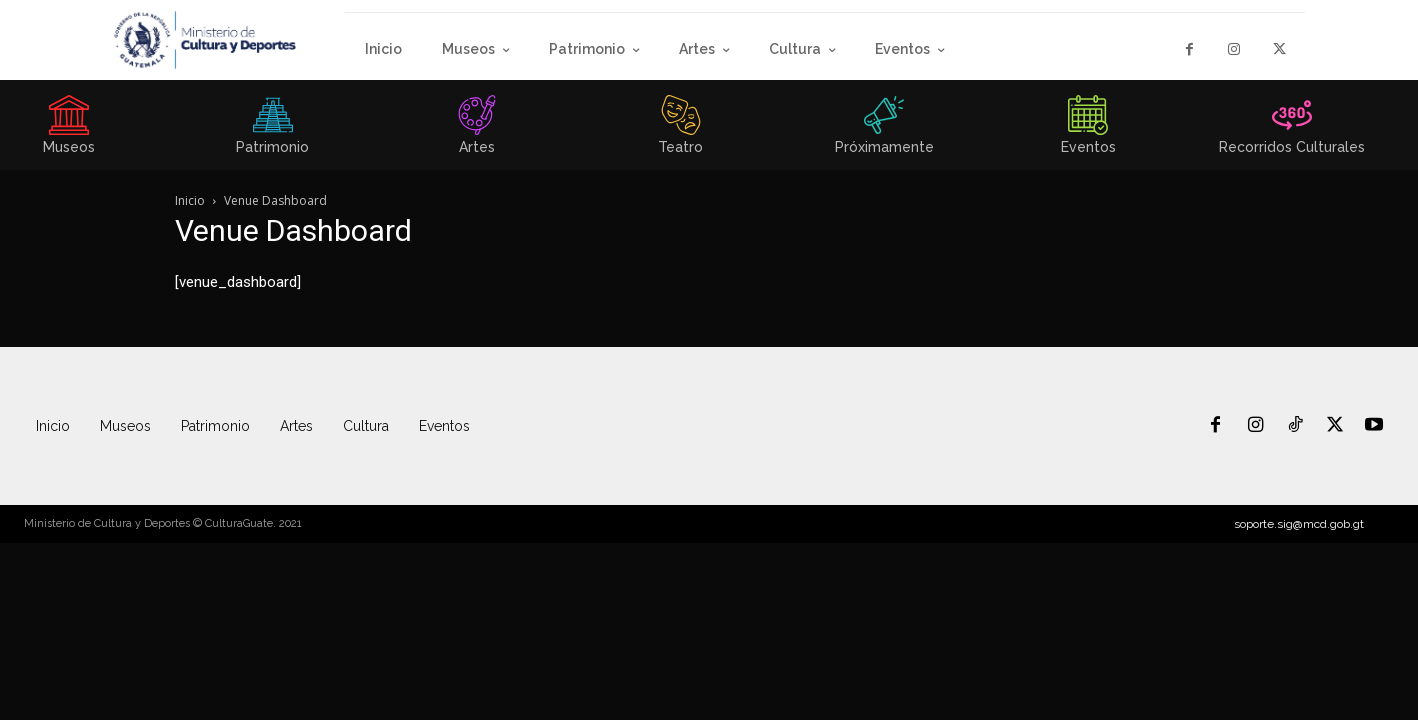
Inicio (190, 200)
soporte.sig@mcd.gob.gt (1299, 524)
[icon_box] (273, 131)
